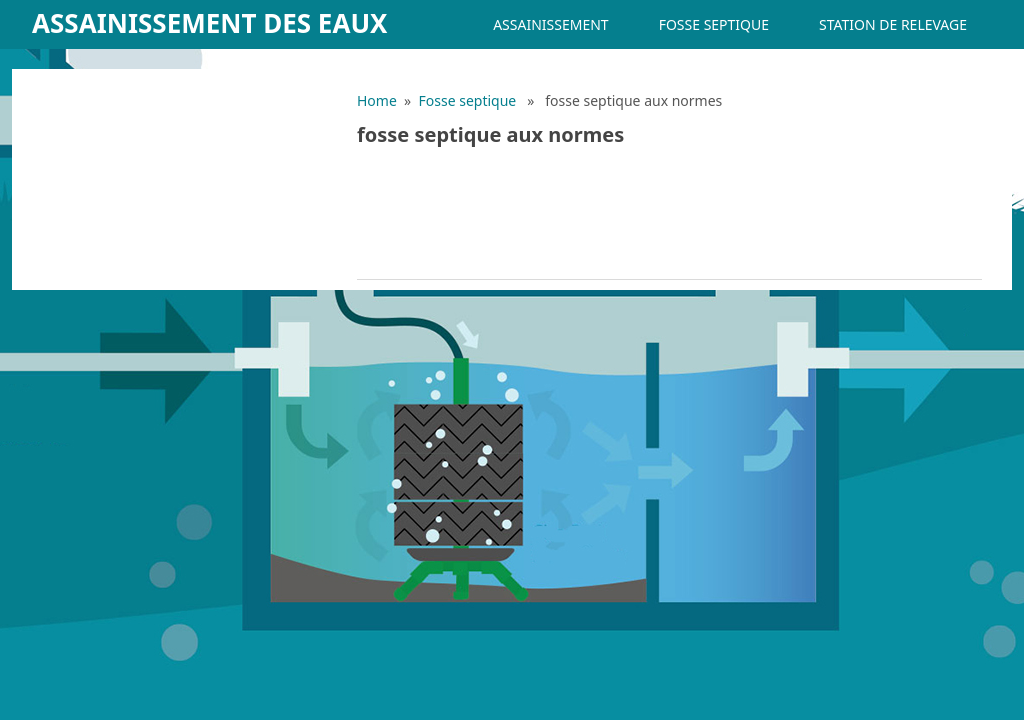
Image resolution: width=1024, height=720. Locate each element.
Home (377, 100)
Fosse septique (714, 24)
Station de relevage (893, 24)
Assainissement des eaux (210, 23)
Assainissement (550, 24)
